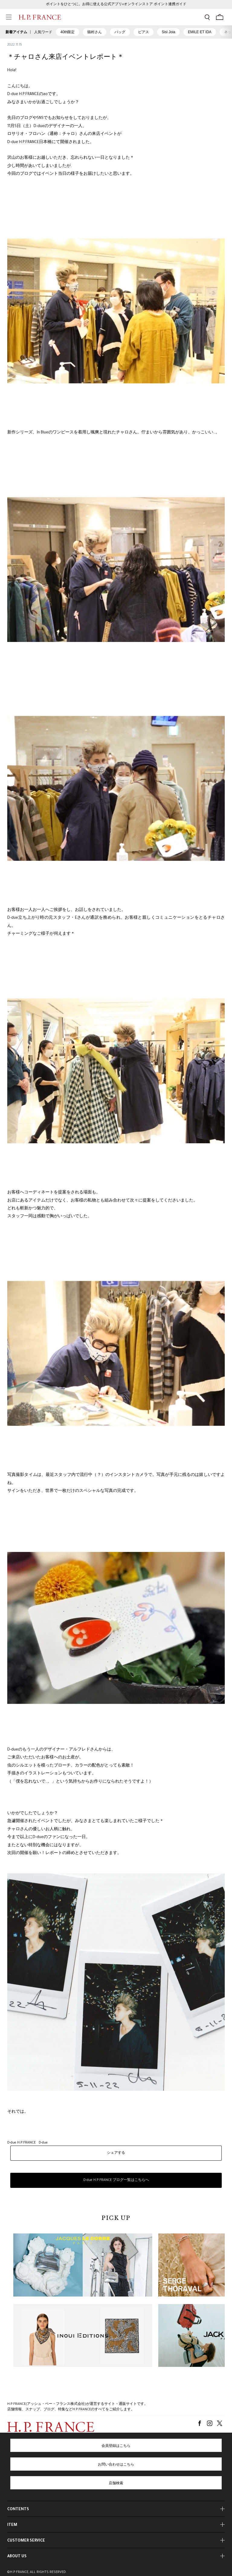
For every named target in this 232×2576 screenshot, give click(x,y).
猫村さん (94, 32)
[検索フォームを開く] (207, 17)
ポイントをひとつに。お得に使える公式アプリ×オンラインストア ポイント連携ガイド (116, 4)
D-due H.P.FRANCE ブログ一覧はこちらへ (116, 2180)
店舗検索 (116, 2483)
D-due (43, 2143)
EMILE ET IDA (199, 32)
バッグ (119, 32)
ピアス (143, 32)
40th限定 (67, 32)
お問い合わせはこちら (116, 2465)
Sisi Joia (168, 32)
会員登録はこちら (116, 2446)
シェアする (116, 2153)
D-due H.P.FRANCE (21, 2143)
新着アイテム (16, 32)
